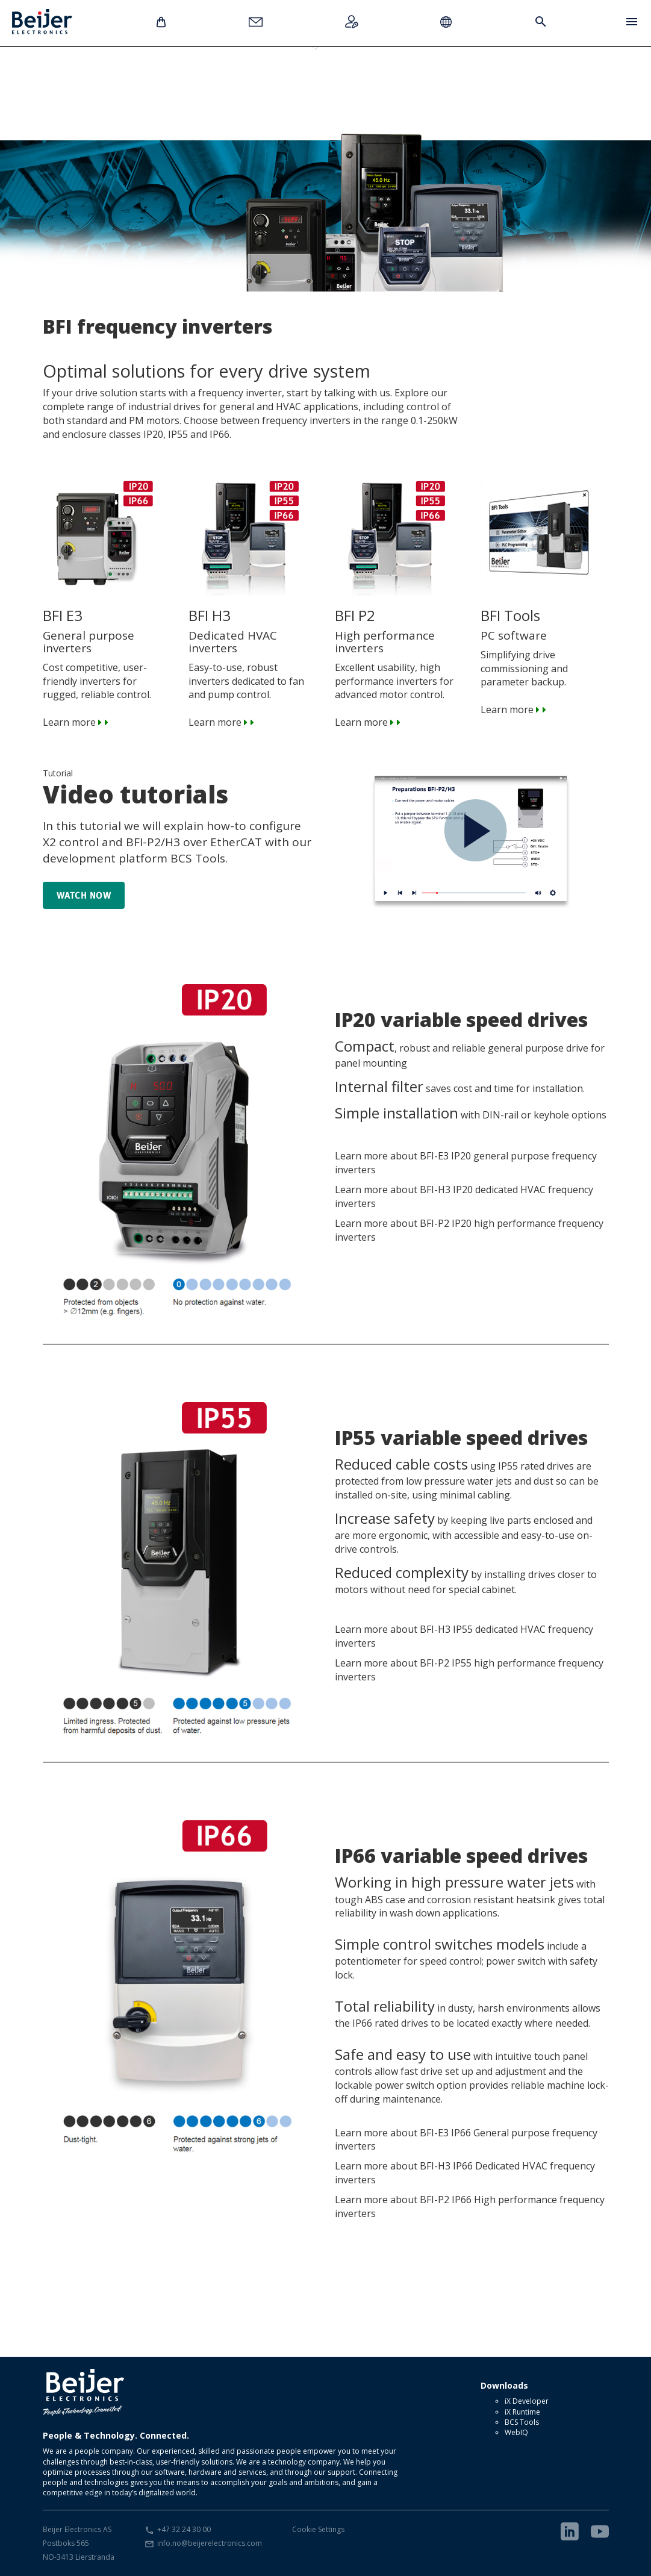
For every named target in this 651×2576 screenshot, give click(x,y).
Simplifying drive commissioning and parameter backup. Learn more (545, 622)
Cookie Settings (318, 2529)
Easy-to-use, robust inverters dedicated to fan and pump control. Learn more (252, 628)
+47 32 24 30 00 (184, 2529)
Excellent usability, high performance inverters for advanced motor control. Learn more (399, 628)
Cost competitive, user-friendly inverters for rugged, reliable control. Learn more (107, 628)
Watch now (84, 895)
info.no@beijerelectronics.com (209, 2543)
